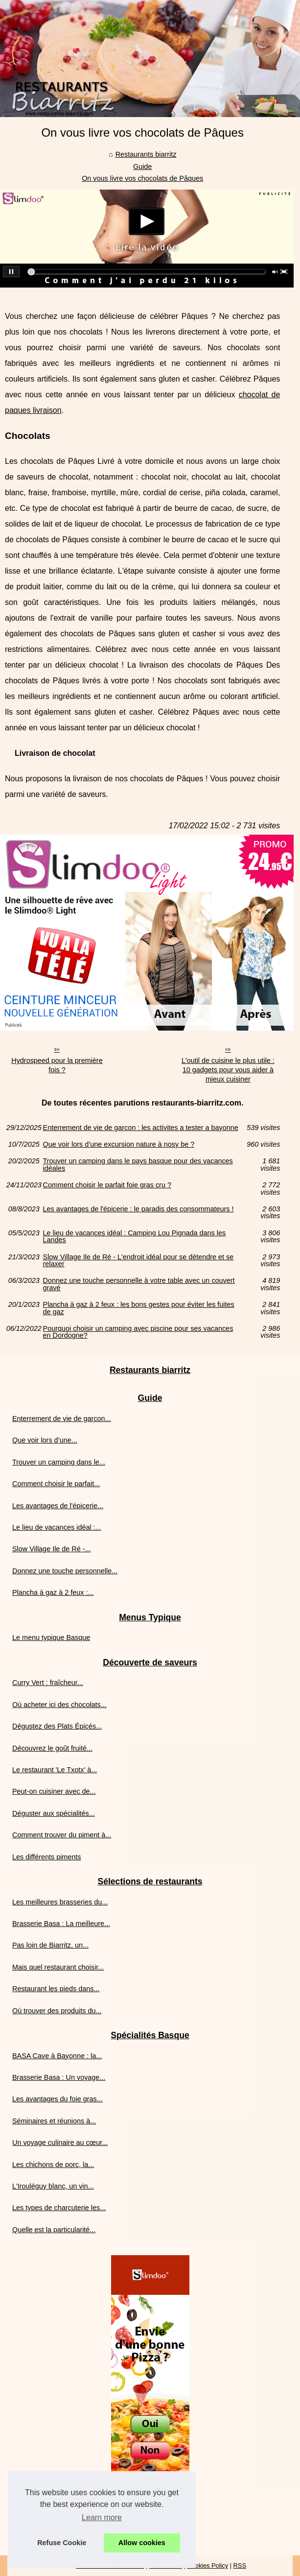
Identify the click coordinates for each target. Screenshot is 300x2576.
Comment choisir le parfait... (56, 1484)
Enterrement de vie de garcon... (61, 1418)
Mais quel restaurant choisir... (58, 1967)
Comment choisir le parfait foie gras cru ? (107, 1185)
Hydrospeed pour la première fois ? (56, 1065)
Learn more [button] (102, 2517)
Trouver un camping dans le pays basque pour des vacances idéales (138, 1164)
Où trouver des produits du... (56, 2011)
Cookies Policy (207, 2565)
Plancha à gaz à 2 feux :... (52, 1592)
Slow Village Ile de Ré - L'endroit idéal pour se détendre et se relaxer (138, 1260)
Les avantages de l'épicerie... (57, 1506)
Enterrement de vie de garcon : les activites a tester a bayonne (140, 1127)
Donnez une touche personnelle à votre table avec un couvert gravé (139, 1284)
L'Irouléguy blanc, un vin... (53, 2186)
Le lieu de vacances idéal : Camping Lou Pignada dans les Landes (134, 1236)
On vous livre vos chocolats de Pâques (142, 178)
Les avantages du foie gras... (57, 2099)
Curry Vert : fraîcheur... (47, 1682)
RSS (239, 2565)
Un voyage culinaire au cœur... (60, 2142)
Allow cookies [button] (141, 2543)
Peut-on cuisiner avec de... (53, 1791)
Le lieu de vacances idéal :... (56, 1527)
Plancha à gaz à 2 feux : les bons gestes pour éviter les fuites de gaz (138, 1308)
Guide (142, 166)
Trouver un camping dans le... (58, 1462)
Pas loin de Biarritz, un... (50, 1945)
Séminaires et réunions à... (54, 2121)
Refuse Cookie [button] (61, 2543)
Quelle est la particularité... (53, 2230)
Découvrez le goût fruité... (52, 1748)
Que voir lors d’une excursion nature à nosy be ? (119, 1144)
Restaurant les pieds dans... (55, 1989)
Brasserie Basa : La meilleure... (61, 1923)
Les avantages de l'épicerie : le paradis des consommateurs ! (138, 1209)
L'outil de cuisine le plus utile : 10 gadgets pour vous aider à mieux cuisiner (228, 1070)
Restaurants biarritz (146, 154)
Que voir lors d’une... (44, 1440)
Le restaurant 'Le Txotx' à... (54, 1770)
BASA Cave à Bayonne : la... (57, 2056)
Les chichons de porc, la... (53, 2164)
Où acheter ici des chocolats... (59, 1705)
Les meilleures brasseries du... (60, 1902)
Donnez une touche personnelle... (64, 1571)
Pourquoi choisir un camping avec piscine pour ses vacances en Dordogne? (138, 1332)
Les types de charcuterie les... (59, 2208)
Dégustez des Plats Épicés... (57, 1726)
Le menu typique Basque (51, 1637)
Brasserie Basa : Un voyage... (58, 2077)
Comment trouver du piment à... (61, 1835)
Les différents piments (46, 1857)
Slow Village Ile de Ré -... (51, 1549)
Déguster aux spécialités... (53, 1813)
